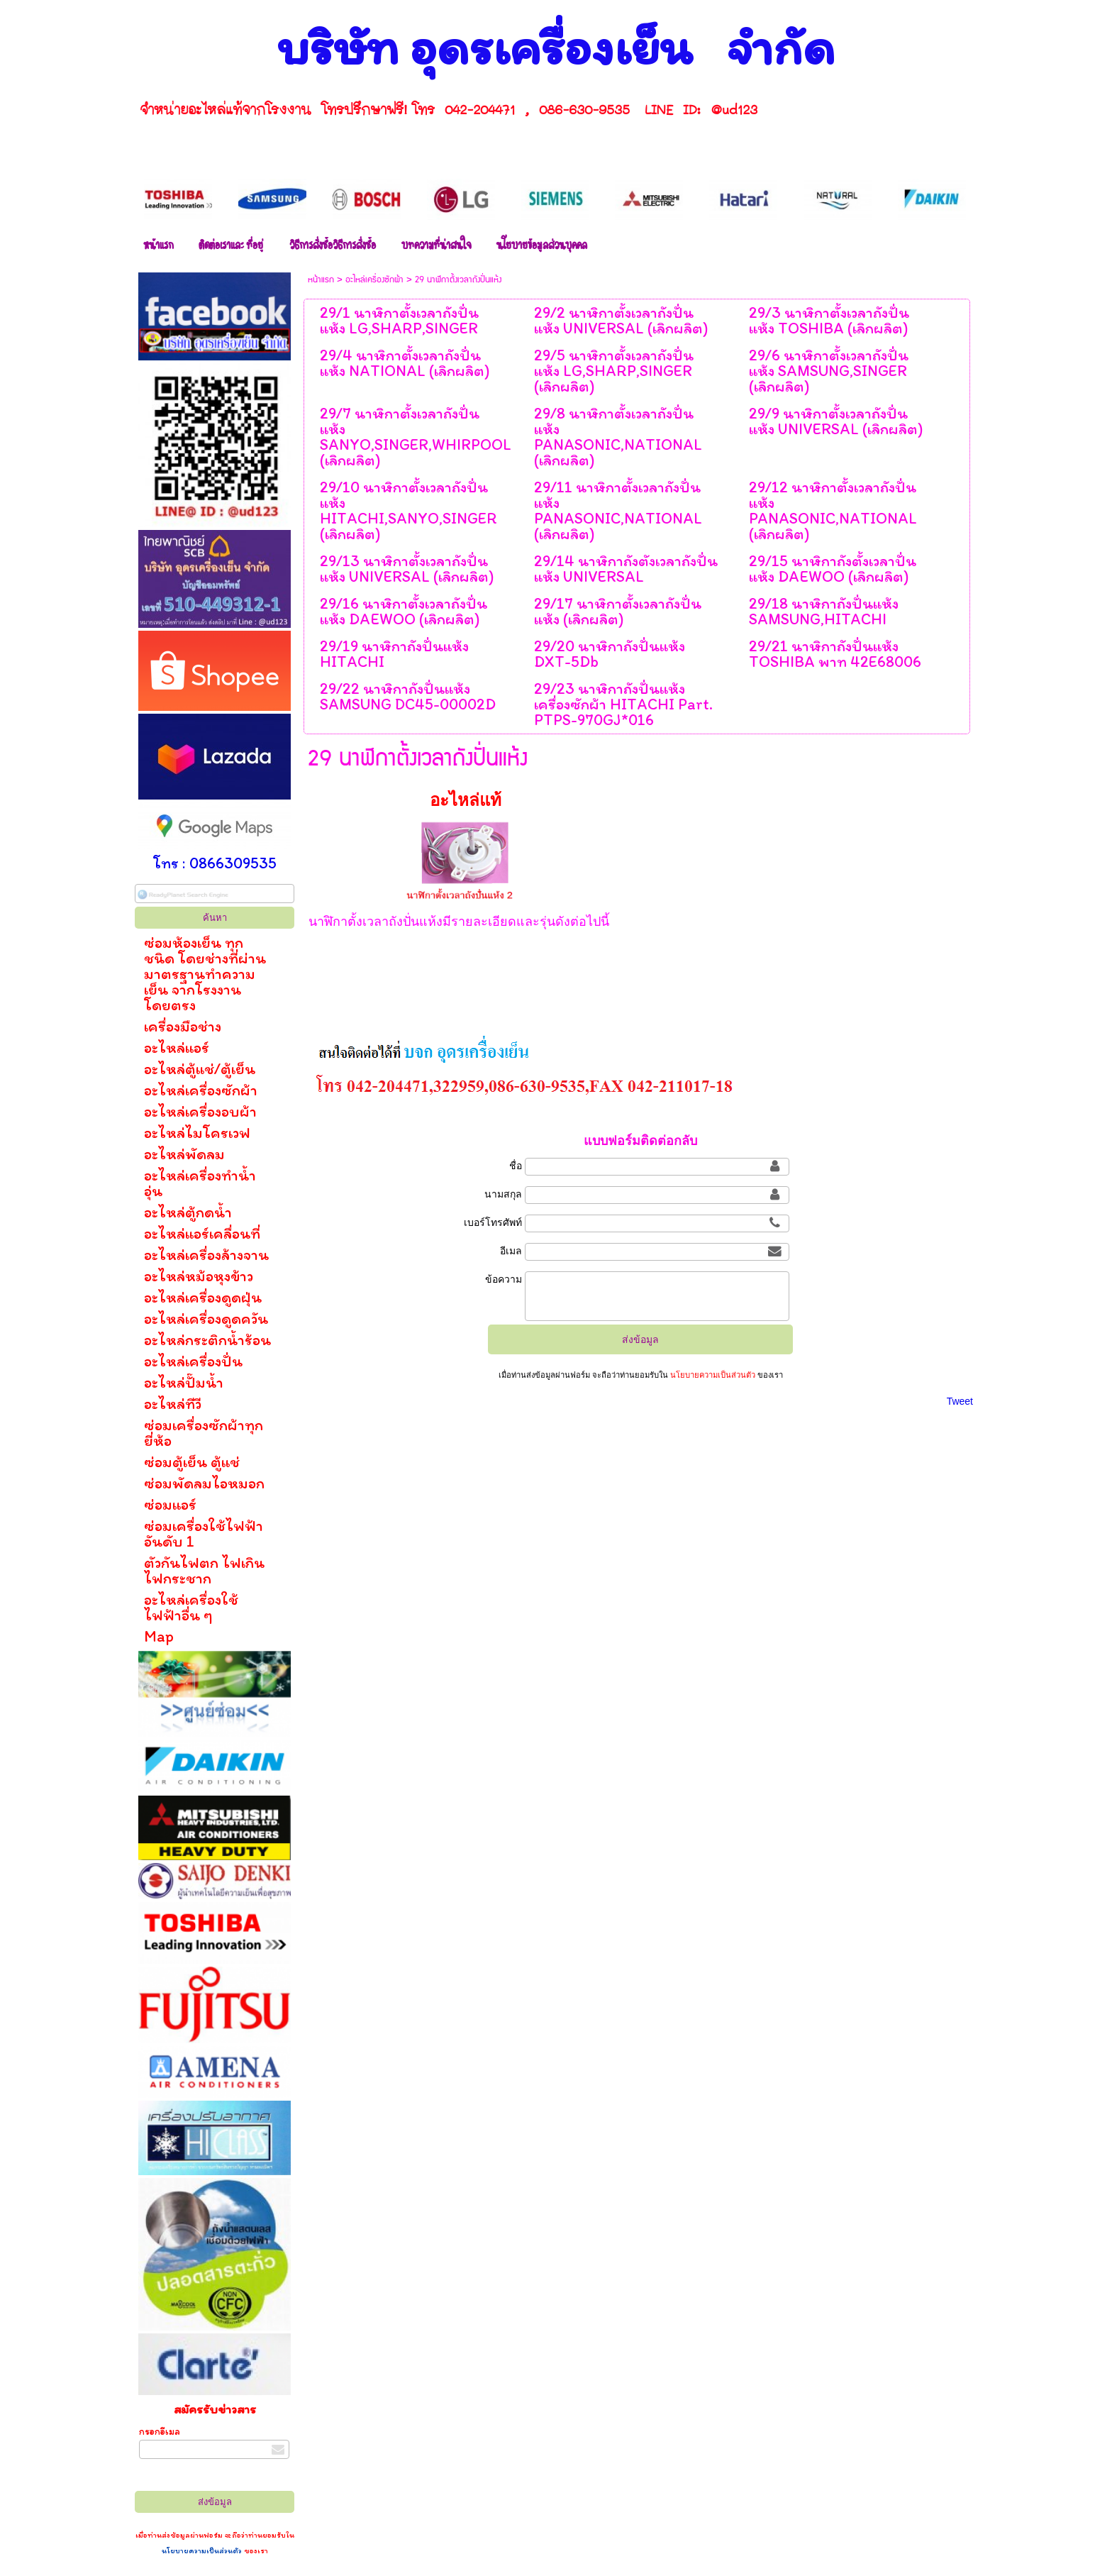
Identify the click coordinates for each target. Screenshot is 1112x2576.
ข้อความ (503, 1279)
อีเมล (511, 1250)
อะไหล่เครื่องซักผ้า (374, 279)
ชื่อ (515, 1165)
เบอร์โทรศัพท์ (493, 1222)
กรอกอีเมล (159, 2432)
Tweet (960, 1401)
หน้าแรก (321, 279)
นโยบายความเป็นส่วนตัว (203, 2550)
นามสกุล (503, 1194)
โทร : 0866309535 (215, 863)
